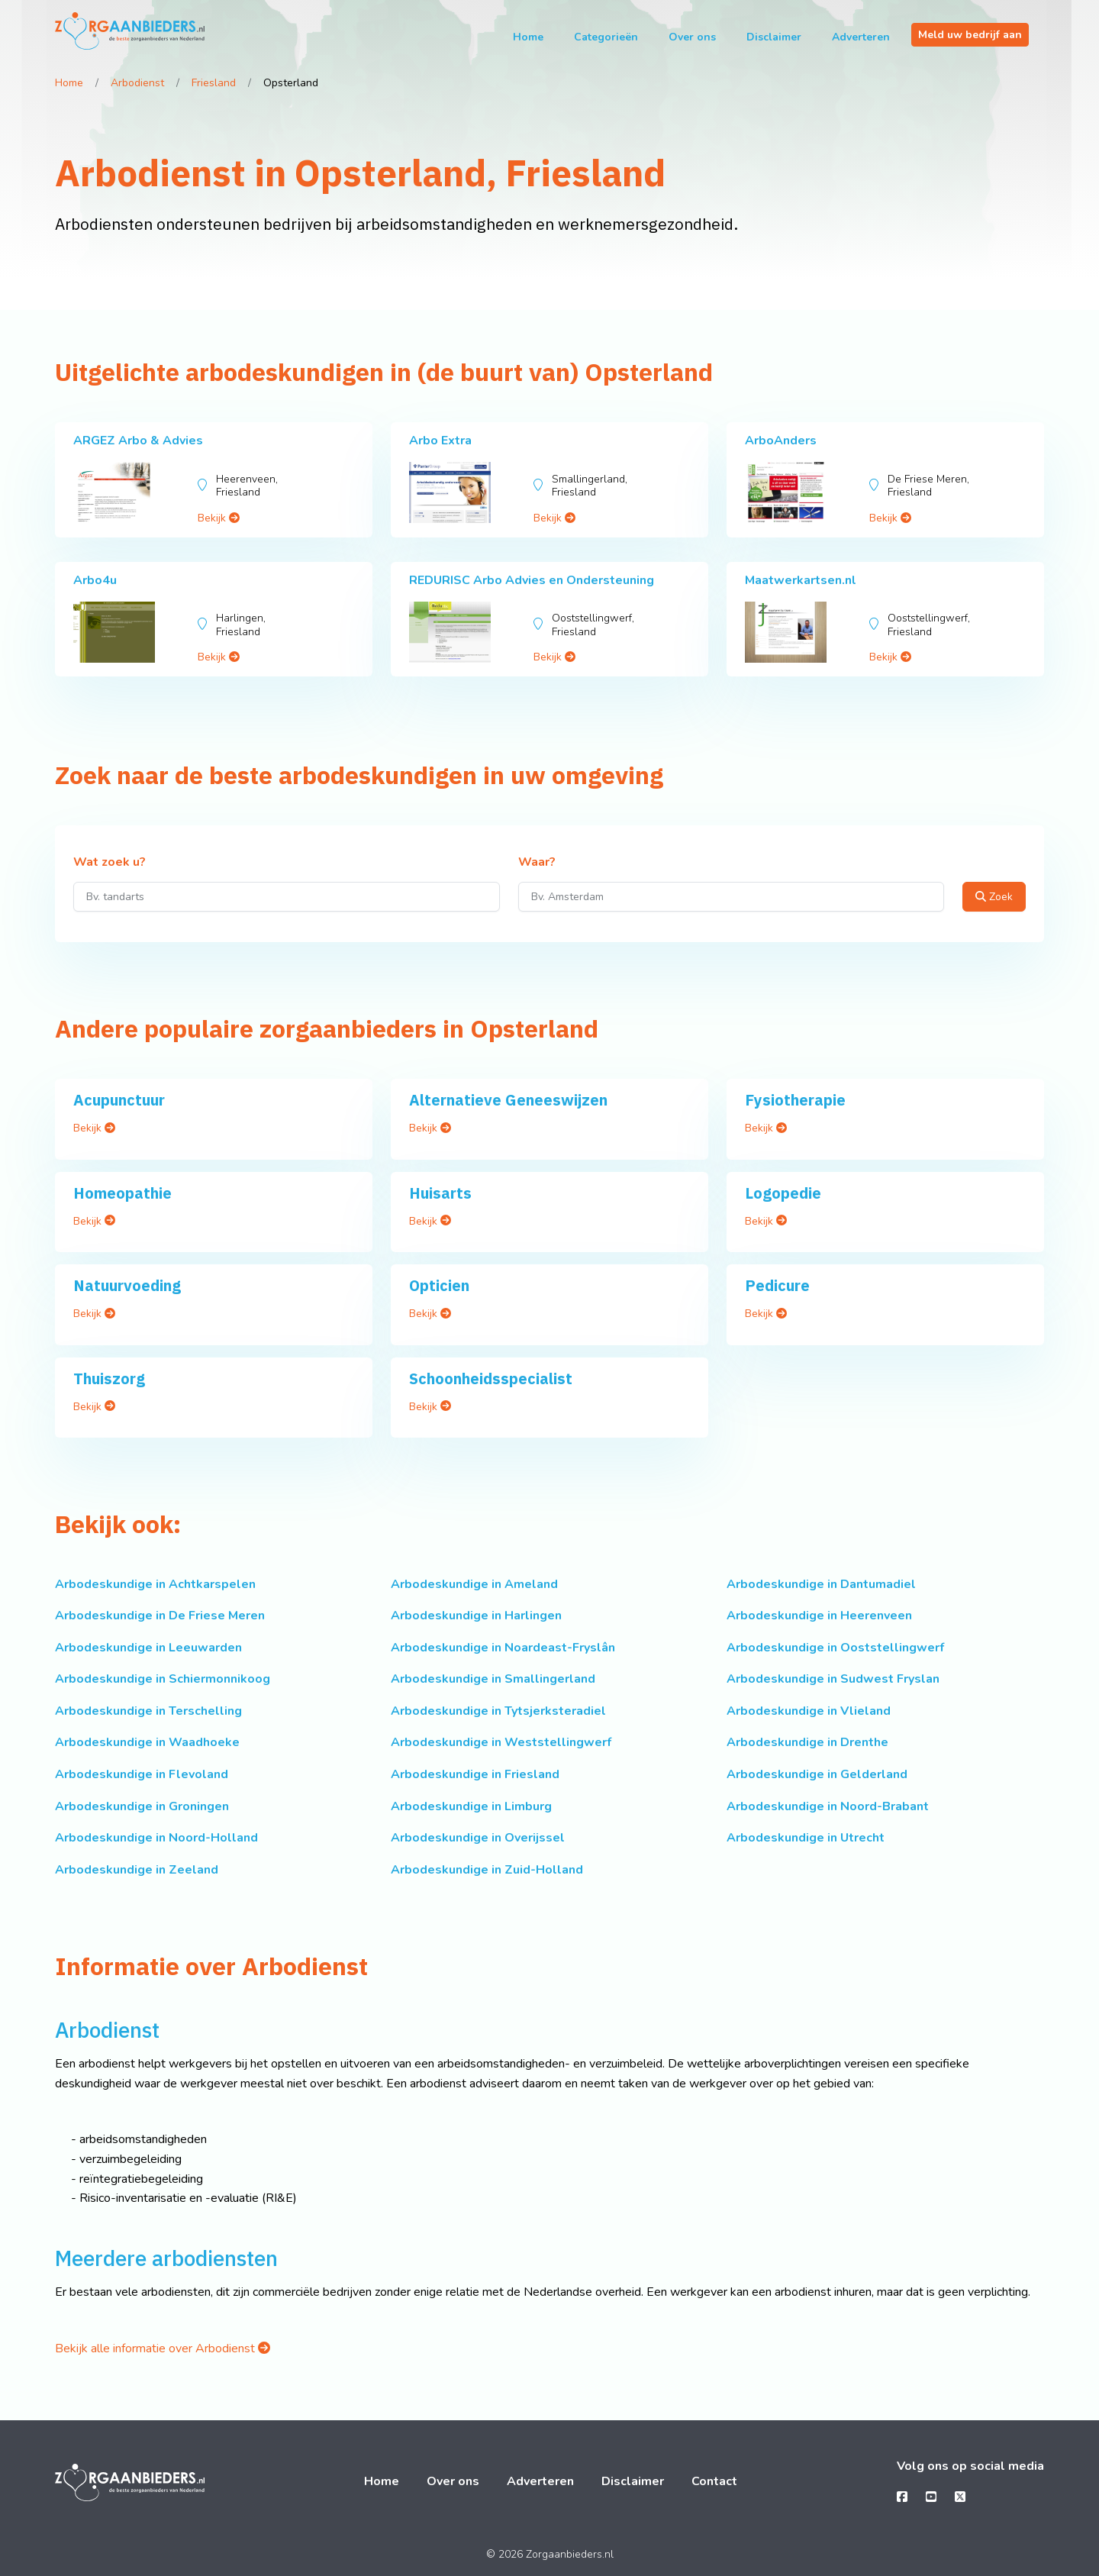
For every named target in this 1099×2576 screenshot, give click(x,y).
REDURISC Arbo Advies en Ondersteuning (531, 580)
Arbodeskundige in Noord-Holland (156, 1837)
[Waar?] (731, 897)
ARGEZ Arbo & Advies (138, 440)
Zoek (994, 896)
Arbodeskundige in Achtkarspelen (155, 1584)
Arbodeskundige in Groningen (142, 1806)
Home (528, 37)
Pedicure (777, 1285)
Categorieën (606, 37)
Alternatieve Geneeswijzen (508, 1099)
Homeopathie (122, 1193)
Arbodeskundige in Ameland (474, 1584)
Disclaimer (773, 37)
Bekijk (219, 518)
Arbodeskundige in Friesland (475, 1774)
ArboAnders (781, 440)
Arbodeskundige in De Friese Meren (160, 1615)
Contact (714, 2481)
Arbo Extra (440, 440)
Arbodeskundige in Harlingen (476, 1615)
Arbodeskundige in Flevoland (141, 1774)
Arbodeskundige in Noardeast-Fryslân (503, 1647)
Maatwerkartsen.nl (800, 580)
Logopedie (783, 1193)
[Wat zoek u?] (286, 897)
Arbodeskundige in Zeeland (136, 1869)
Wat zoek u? (109, 863)
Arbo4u (95, 580)
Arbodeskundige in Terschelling (148, 1711)
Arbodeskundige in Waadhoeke (147, 1742)
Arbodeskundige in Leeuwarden (148, 1647)
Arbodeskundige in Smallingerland (493, 1679)
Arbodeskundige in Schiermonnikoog (162, 1679)
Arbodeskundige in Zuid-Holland (487, 1869)
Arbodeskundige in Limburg (471, 1806)
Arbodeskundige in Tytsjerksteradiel (498, 1711)
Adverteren (861, 37)
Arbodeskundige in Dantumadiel (821, 1584)
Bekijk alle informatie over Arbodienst (162, 2348)
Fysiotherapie (795, 1099)
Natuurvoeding (127, 1285)
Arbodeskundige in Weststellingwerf (501, 1742)
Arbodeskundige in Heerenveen (819, 1615)
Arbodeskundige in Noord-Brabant (828, 1806)
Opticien (439, 1285)
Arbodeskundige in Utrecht (806, 1837)
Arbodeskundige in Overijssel (478, 1837)
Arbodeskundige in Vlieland (809, 1711)
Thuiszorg (109, 1378)
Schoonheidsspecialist (490, 1378)
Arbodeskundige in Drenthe (807, 1742)
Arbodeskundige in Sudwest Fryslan (833, 1679)
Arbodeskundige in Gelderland (817, 1774)
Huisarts (440, 1193)
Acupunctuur (119, 1099)
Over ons (692, 37)
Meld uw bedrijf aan (970, 34)
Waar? (537, 863)
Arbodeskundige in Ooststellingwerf (835, 1647)
